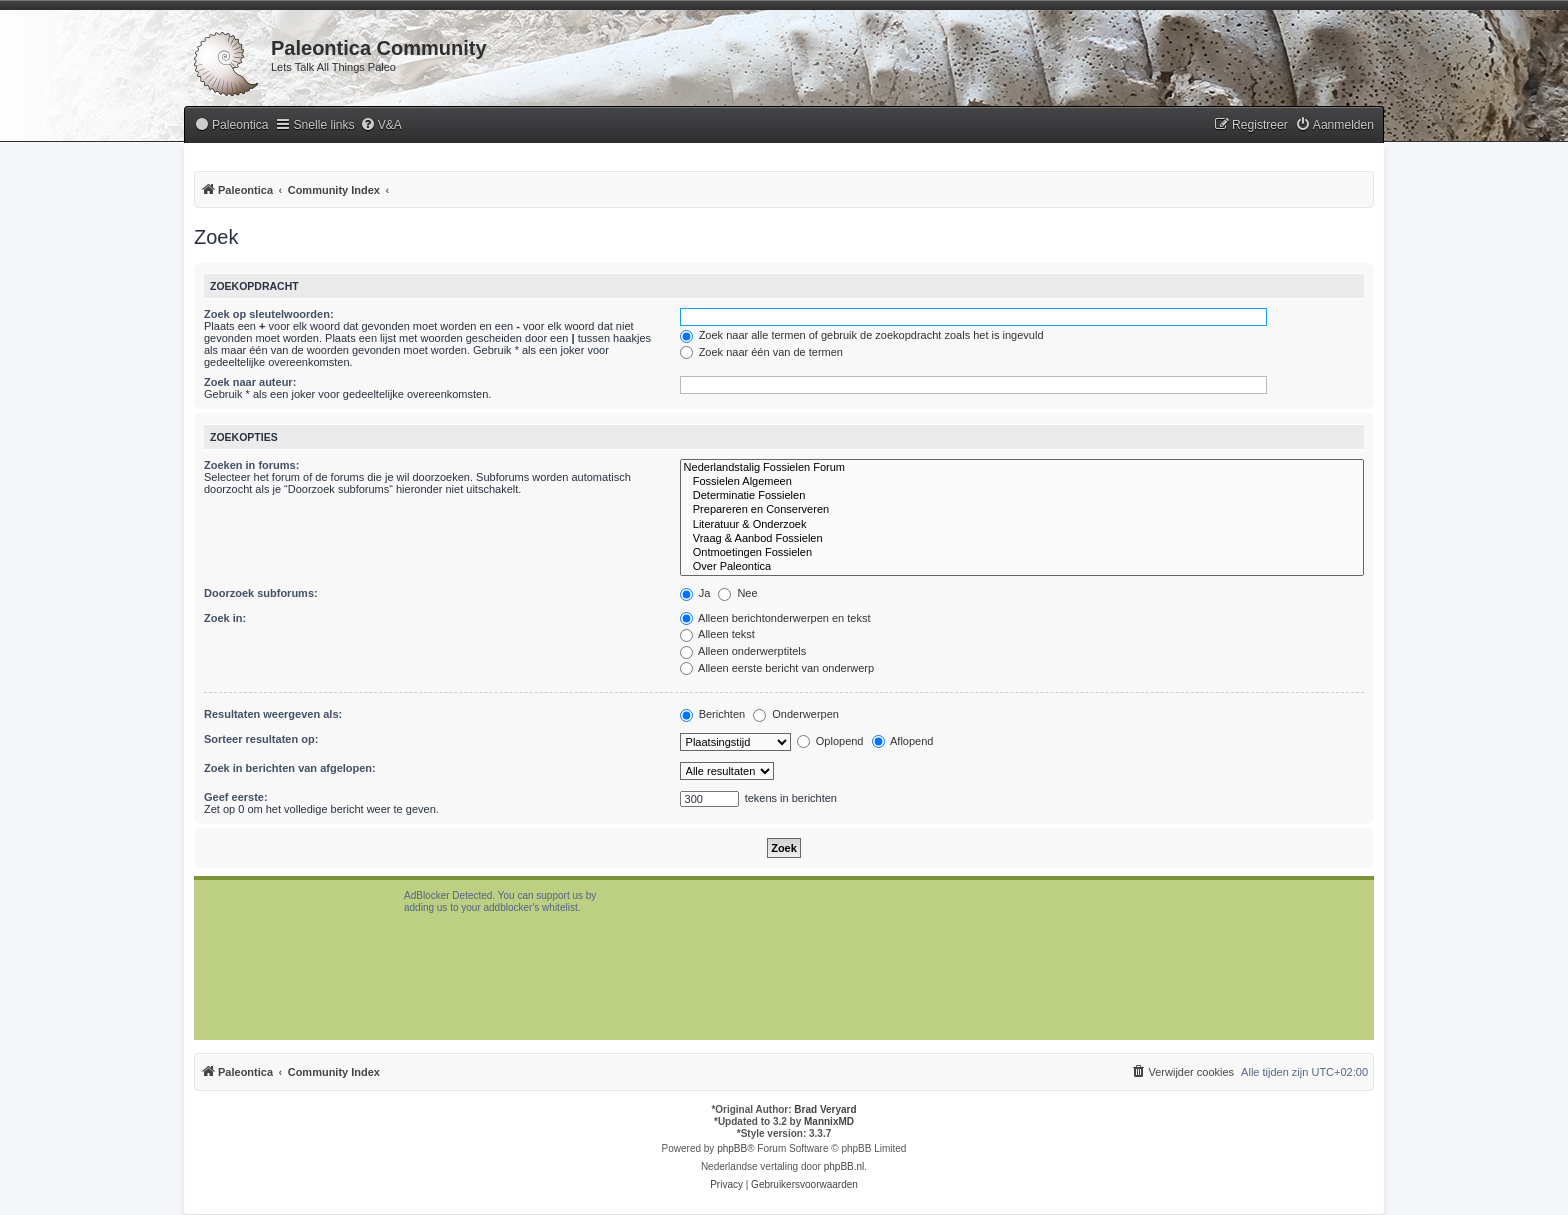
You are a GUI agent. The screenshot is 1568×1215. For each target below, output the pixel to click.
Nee (737, 593)
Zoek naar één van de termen (761, 352)
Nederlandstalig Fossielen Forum (1022, 468)
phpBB (732, 1148)
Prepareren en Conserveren (1022, 510)
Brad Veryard (825, 1109)
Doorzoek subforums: (261, 593)
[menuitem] (231, 125)
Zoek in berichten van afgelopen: (290, 768)
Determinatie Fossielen (1022, 496)
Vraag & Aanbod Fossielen (1022, 539)
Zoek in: (225, 618)
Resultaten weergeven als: (273, 714)
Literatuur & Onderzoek (1022, 525)
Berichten (713, 714)
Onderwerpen (796, 714)
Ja (695, 593)
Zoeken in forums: (251, 465)
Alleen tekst (717, 634)
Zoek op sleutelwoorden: (269, 314)
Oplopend (830, 741)
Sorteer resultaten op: (261, 739)
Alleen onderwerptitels (743, 651)
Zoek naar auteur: (250, 382)
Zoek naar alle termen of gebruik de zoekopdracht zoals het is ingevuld (862, 335)
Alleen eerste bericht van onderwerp (777, 668)
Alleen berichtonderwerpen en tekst (775, 618)
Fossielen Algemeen (1022, 482)
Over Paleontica (1022, 567)
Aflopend (903, 741)
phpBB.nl (844, 1166)
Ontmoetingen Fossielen (1022, 553)
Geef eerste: (236, 797)
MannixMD (829, 1121)
